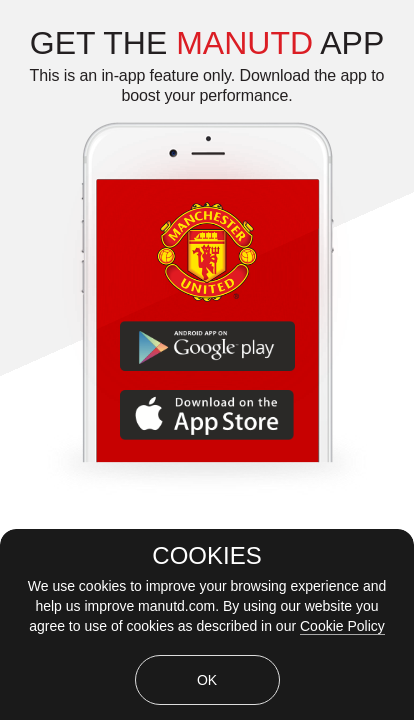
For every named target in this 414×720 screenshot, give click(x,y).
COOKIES (206, 556)
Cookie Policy (342, 626)
